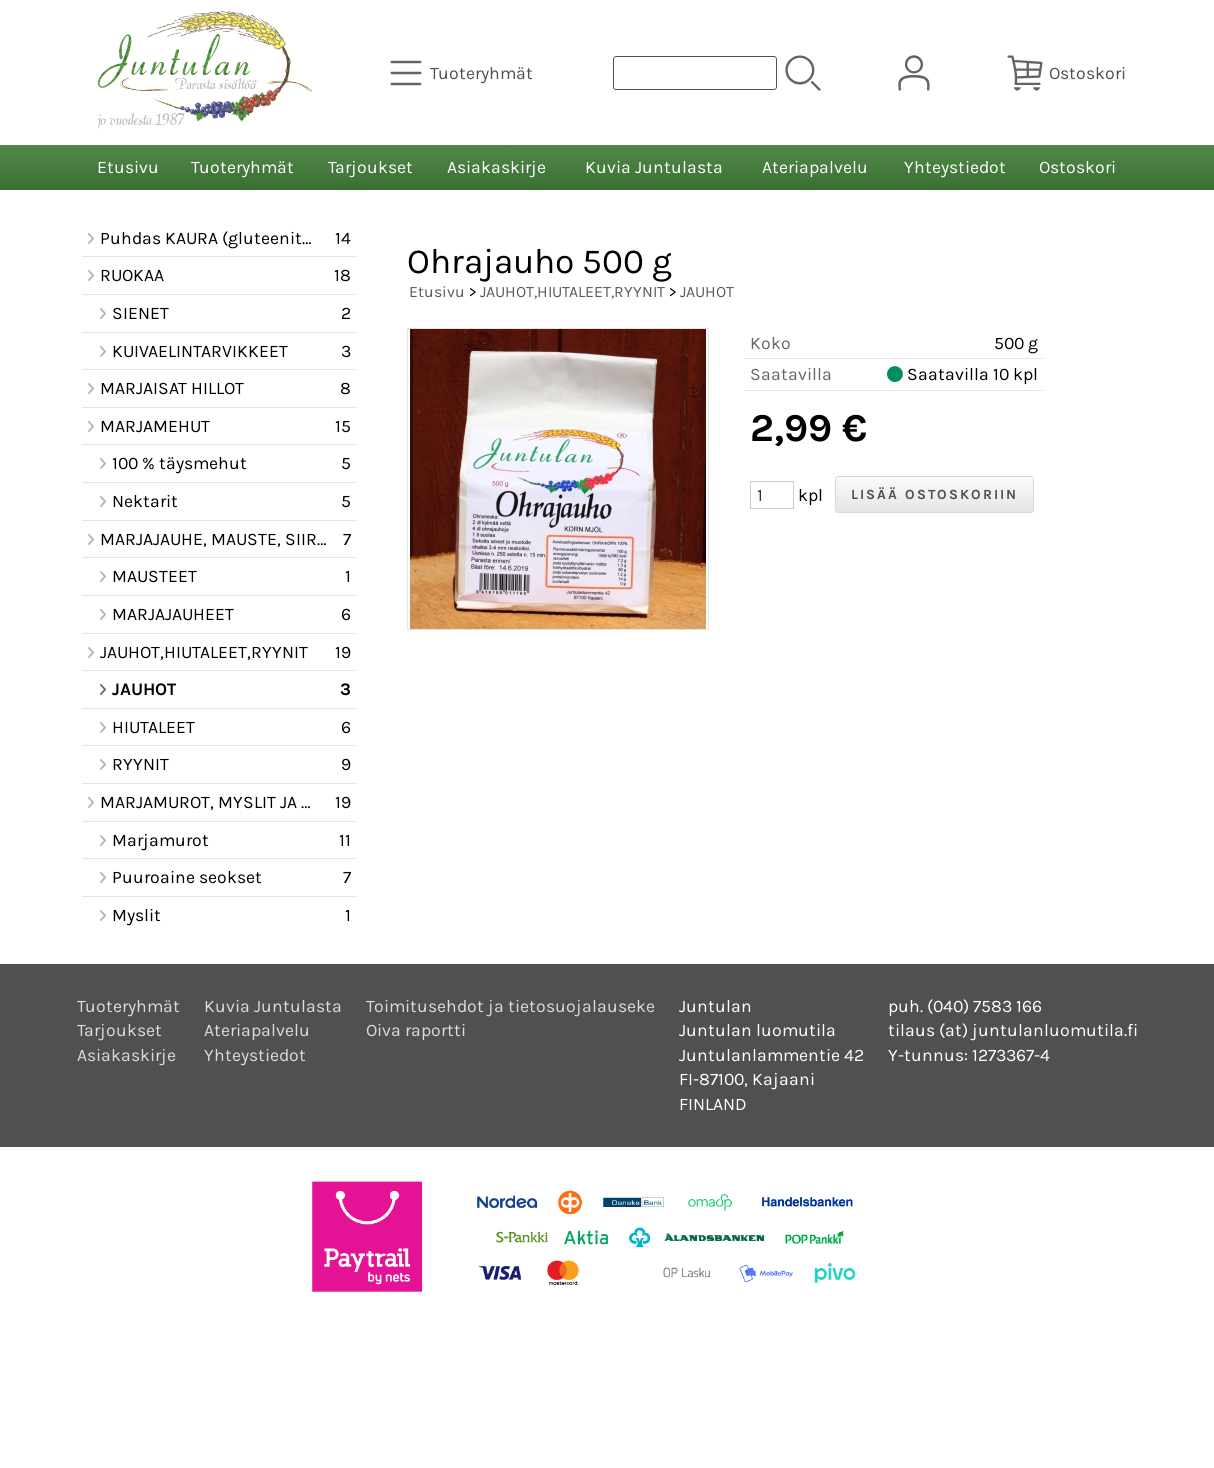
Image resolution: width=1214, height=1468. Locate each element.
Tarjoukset (370, 167)
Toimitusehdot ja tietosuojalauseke (510, 1006)
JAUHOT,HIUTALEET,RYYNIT (572, 291)
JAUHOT (707, 291)
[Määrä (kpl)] (772, 495)
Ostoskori (1077, 167)
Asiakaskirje (496, 167)
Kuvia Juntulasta (654, 167)
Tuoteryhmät (242, 167)
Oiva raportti (416, 1030)
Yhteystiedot (955, 167)
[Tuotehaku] (695, 73)
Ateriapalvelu (815, 167)
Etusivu (128, 167)
